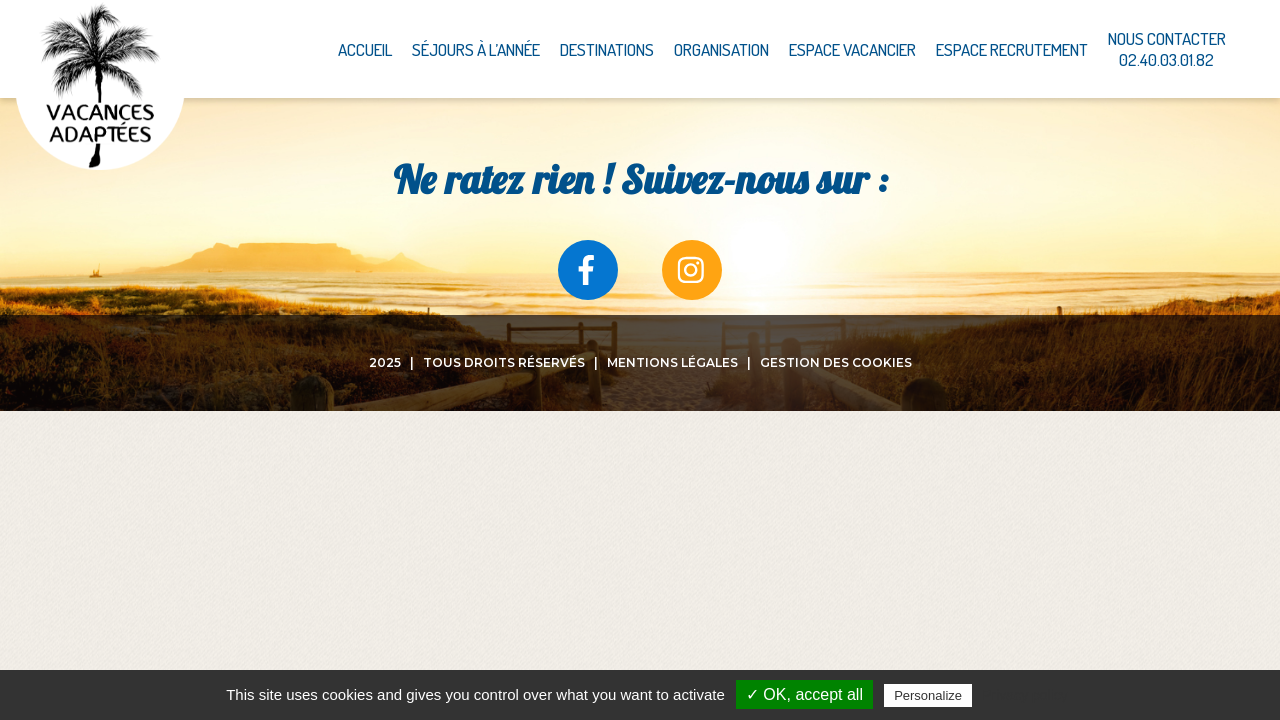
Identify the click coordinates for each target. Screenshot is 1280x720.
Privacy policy (1025, 695)
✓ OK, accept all (804, 694)
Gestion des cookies (836, 362)
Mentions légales (672, 362)
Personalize (928, 695)
